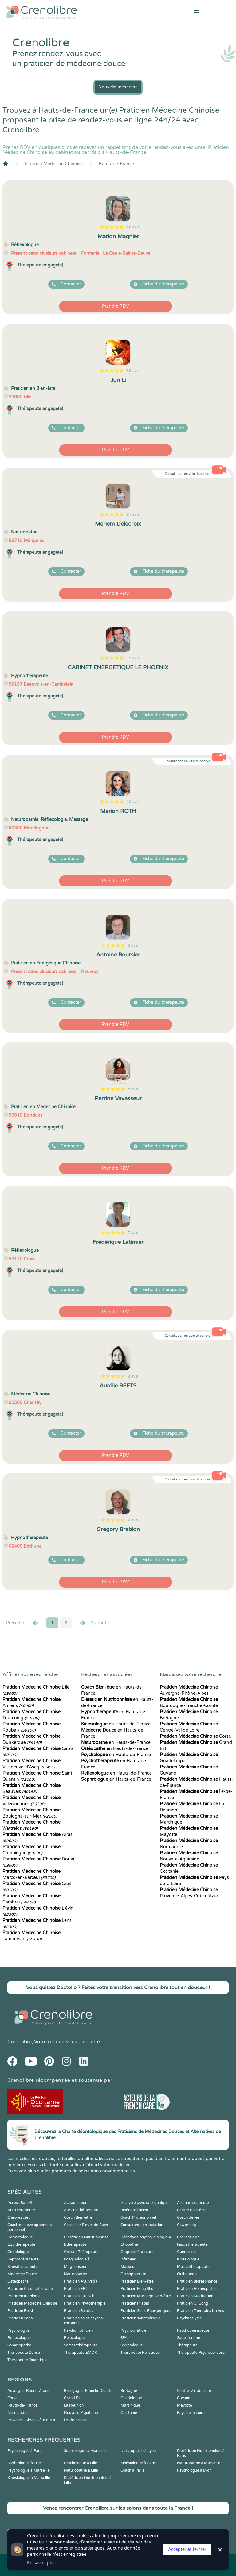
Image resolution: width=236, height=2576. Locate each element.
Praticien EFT (75, 2289)
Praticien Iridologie (24, 2296)
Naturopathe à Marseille (198, 2463)
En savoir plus (41, 2563)
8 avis (133, 945)
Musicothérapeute (193, 2266)
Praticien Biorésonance (197, 2281)
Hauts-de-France (116, 163)
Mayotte (184, 2405)
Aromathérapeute (193, 2203)
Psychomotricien (78, 2330)
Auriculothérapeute (81, 2210)
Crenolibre (19, 2042)
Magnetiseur (75, 2266)
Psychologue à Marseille (28, 2470)
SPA (124, 2338)
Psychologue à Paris (24, 2451)
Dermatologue (20, 2237)
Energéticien (188, 2237)
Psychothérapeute (193, 2330)
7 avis (133, 1233)
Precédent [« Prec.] (22, 1623)
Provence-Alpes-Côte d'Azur (32, 2420)
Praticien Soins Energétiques (145, 2311)
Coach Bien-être (78, 2217)
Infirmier (128, 2259)
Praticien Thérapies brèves (200, 2311)
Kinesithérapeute (22, 2266)
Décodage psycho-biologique (146, 2237)
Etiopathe (129, 2244)
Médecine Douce (22, 2274)
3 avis (133, 1376)
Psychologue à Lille (80, 2463)
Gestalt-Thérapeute (81, 2252)
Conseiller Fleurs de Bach (86, 2225)
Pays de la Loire (191, 2413)
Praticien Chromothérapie (30, 2289)
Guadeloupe (131, 2398)
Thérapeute (187, 2345)
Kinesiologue (188, 2259)
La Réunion (74, 2405)
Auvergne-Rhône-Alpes (28, 2390)
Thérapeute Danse (23, 2352)
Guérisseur (186, 2252)
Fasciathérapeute (192, 2244)
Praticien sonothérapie (140, 2318)
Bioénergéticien (134, 2210)
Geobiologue (18, 2252)
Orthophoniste (133, 2274)
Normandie (17, 2413)
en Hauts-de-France (116, 1724)
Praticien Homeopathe (197, 2289)
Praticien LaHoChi (79, 2296)
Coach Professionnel (138, 2217)
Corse (195, 1736)
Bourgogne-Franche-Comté (88, 2390)
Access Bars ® (20, 2203)
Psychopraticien (134, 2330)
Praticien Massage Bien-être (145, 2296)
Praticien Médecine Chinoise (54, 163)
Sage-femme (188, 2338)
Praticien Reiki (20, 2311)
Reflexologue (19, 2338)
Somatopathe (19, 2345)
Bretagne (128, 2390)
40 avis (133, 227)
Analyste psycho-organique (144, 2203)
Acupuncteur (75, 2203)
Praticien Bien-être (137, 2281)
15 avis (133, 658)
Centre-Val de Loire (194, 2390)
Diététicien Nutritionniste (86, 2237)
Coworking (186, 2225)
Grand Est (73, 2398)
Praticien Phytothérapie (85, 2303)
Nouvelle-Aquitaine (81, 2413)
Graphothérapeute (137, 2252)
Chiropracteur (19, 2217)
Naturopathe (75, 2274)
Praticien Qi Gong (192, 2303)
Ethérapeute (75, 2244)
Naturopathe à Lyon (138, 2451)
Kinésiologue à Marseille (28, 2478)
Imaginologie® (77, 2259)
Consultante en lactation (141, 2225)
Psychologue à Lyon (194, 2470)
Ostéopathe (18, 2281)
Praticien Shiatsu (78, 2311)
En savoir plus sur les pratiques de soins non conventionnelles (71, 2171)
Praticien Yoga (20, 2318)
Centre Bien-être (191, 2210)
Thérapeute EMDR (80, 2352)
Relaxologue (75, 2338)
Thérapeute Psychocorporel (201, 2352)
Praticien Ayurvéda (80, 2281)
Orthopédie (187, 2274)
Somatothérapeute (80, 2345)
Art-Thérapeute (21, 2210)
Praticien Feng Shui (137, 2289)
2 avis (133, 1520)
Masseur (128, 2266)
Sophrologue (131, 2345)
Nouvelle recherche (118, 87)
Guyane (183, 2398)
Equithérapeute (21, 2244)
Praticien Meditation (195, 2296)
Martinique (130, 2405)
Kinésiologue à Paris (138, 2463)
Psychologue (18, 2330)
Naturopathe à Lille (81, 2470)
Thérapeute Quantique (27, 2360)
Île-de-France (76, 2420)
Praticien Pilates (134, 2303)
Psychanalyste (189, 2318)
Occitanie (128, 2413)
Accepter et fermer (187, 2549)
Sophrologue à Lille (24, 2463)
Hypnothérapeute (23, 2259)
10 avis (133, 802)
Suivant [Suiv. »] (92, 1623)
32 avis (133, 371)
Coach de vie (188, 2217)
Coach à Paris (132, 2470)
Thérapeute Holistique (140, 2352)
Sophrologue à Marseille (85, 2451)
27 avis (133, 514)
